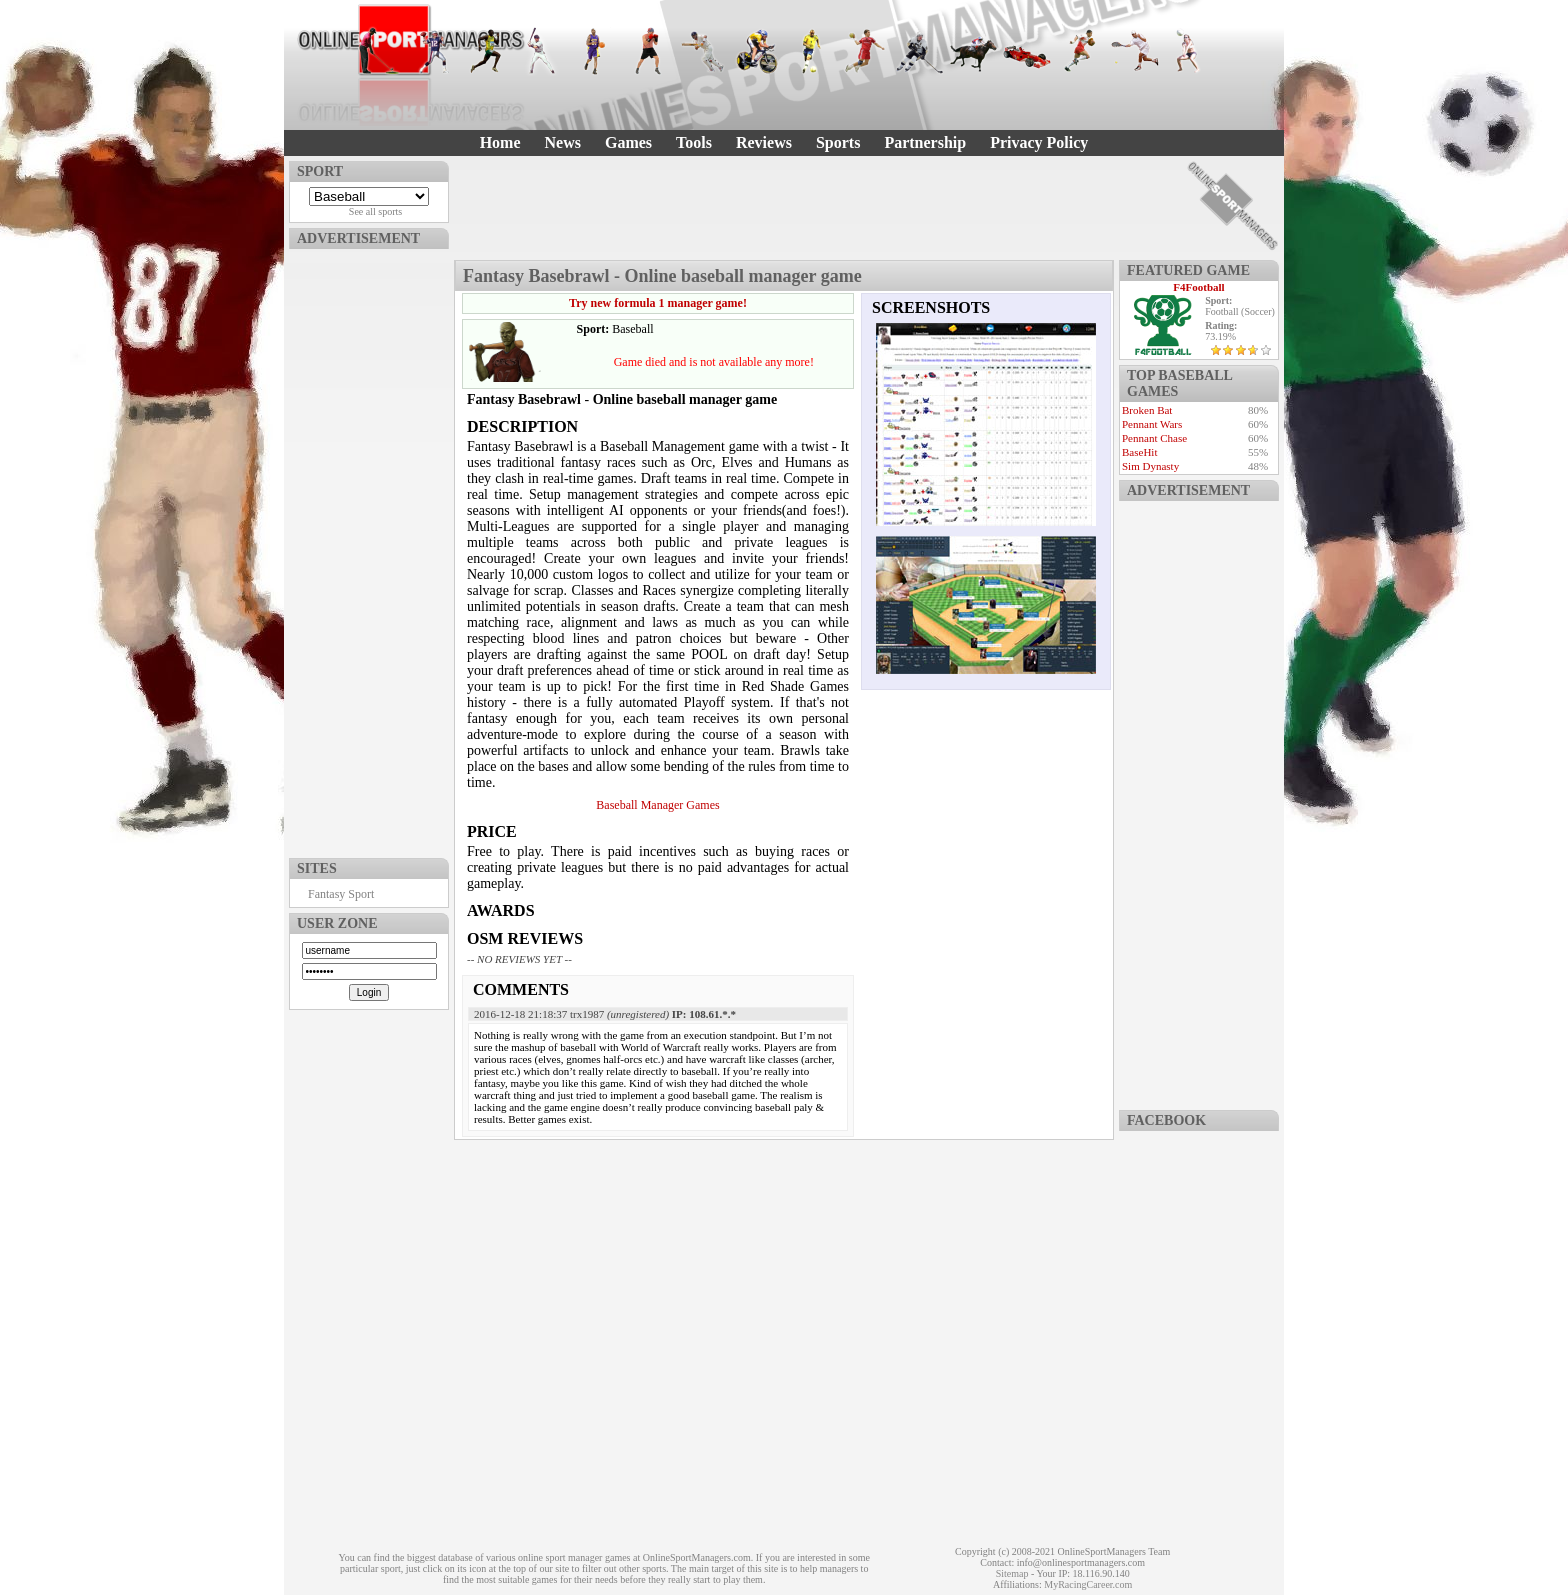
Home (500, 142)
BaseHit (1139, 452)
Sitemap (1012, 1573)
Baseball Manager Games (657, 805)
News (563, 142)
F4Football (1198, 287)
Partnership (925, 142)
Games (628, 142)
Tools (694, 142)
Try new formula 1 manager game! (658, 303)
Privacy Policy (1039, 142)
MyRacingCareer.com (1088, 1584)
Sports (838, 142)
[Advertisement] (369, 549)
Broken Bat (1147, 410)
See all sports (375, 211)
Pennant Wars (1152, 424)
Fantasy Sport (341, 894)
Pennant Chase (1154, 438)
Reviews (764, 142)
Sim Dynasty (1150, 466)
